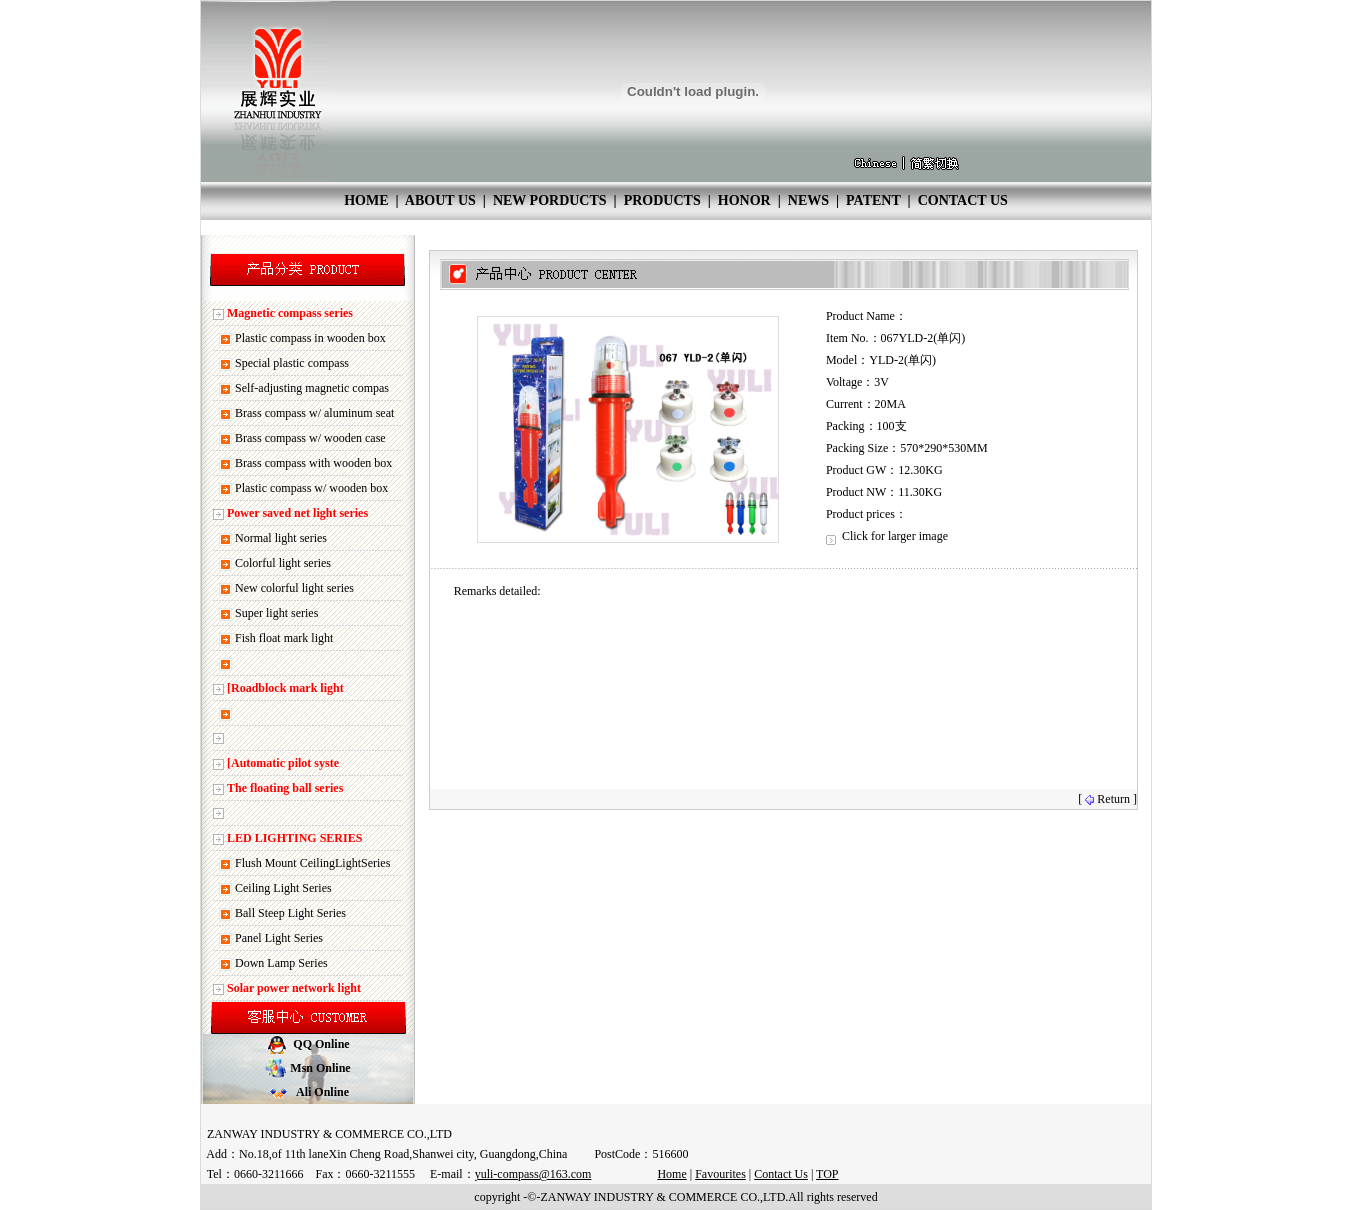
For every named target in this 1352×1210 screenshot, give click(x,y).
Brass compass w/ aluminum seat (314, 413)
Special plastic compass (292, 363)
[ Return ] (1107, 799)
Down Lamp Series (281, 963)
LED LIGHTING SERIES (294, 838)
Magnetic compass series (290, 313)
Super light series (276, 613)
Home (671, 1174)
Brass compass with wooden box (313, 463)
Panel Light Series (279, 938)
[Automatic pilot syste (283, 763)
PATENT (873, 200)
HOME (366, 200)
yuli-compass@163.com (533, 1174)
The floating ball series (285, 788)
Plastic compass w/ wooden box (311, 488)
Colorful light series (283, 563)
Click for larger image (887, 536)
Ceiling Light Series (283, 888)
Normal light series (281, 538)
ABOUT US (440, 200)
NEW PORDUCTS (550, 200)
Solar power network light (294, 988)
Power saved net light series (297, 513)
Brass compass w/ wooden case (310, 438)
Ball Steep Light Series (290, 913)
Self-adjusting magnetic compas (312, 388)
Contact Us (781, 1174)
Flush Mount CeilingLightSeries (312, 863)
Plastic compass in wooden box (310, 338)
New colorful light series (294, 588)
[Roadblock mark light (285, 688)
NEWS (808, 200)
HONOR (744, 200)
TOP (827, 1174)
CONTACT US (963, 200)
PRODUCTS (662, 200)
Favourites (720, 1174)
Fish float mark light (284, 638)
